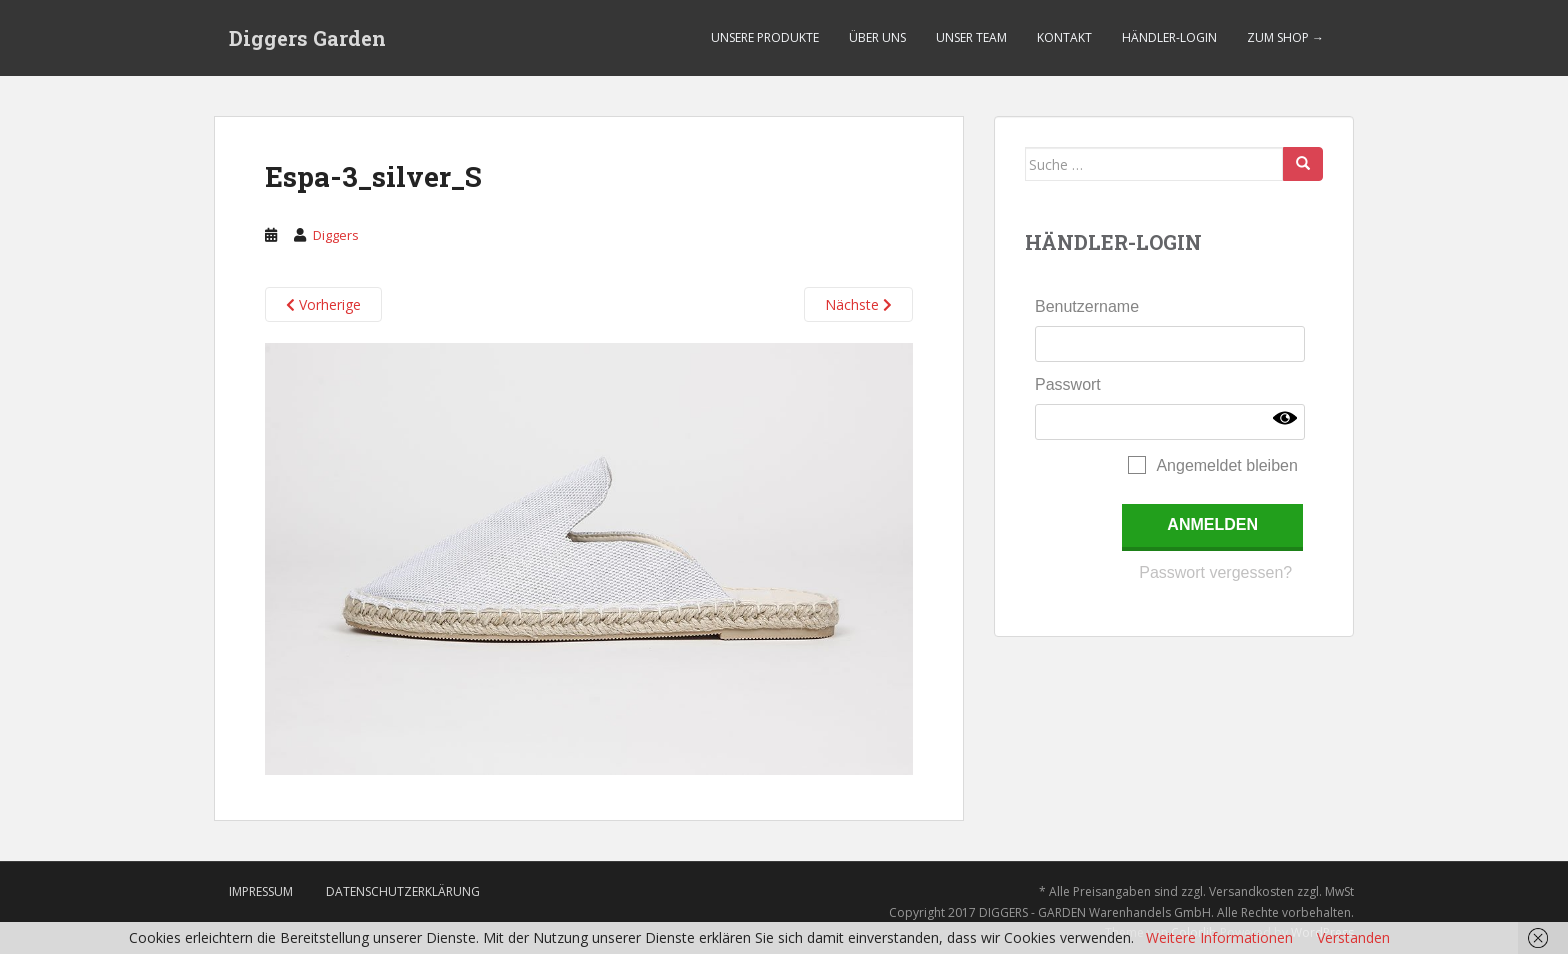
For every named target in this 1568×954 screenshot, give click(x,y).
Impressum (261, 891)
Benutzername (1087, 306)
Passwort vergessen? (1215, 572)
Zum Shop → (1285, 37)
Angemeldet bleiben (1226, 465)
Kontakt (1064, 37)
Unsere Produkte (765, 37)
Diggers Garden (307, 38)
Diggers (336, 235)
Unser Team (971, 37)
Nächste (858, 304)
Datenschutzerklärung (403, 891)
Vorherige (323, 304)
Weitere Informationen (1219, 937)
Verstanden (1353, 937)
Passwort (1068, 384)
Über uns (877, 37)
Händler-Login (1169, 37)
